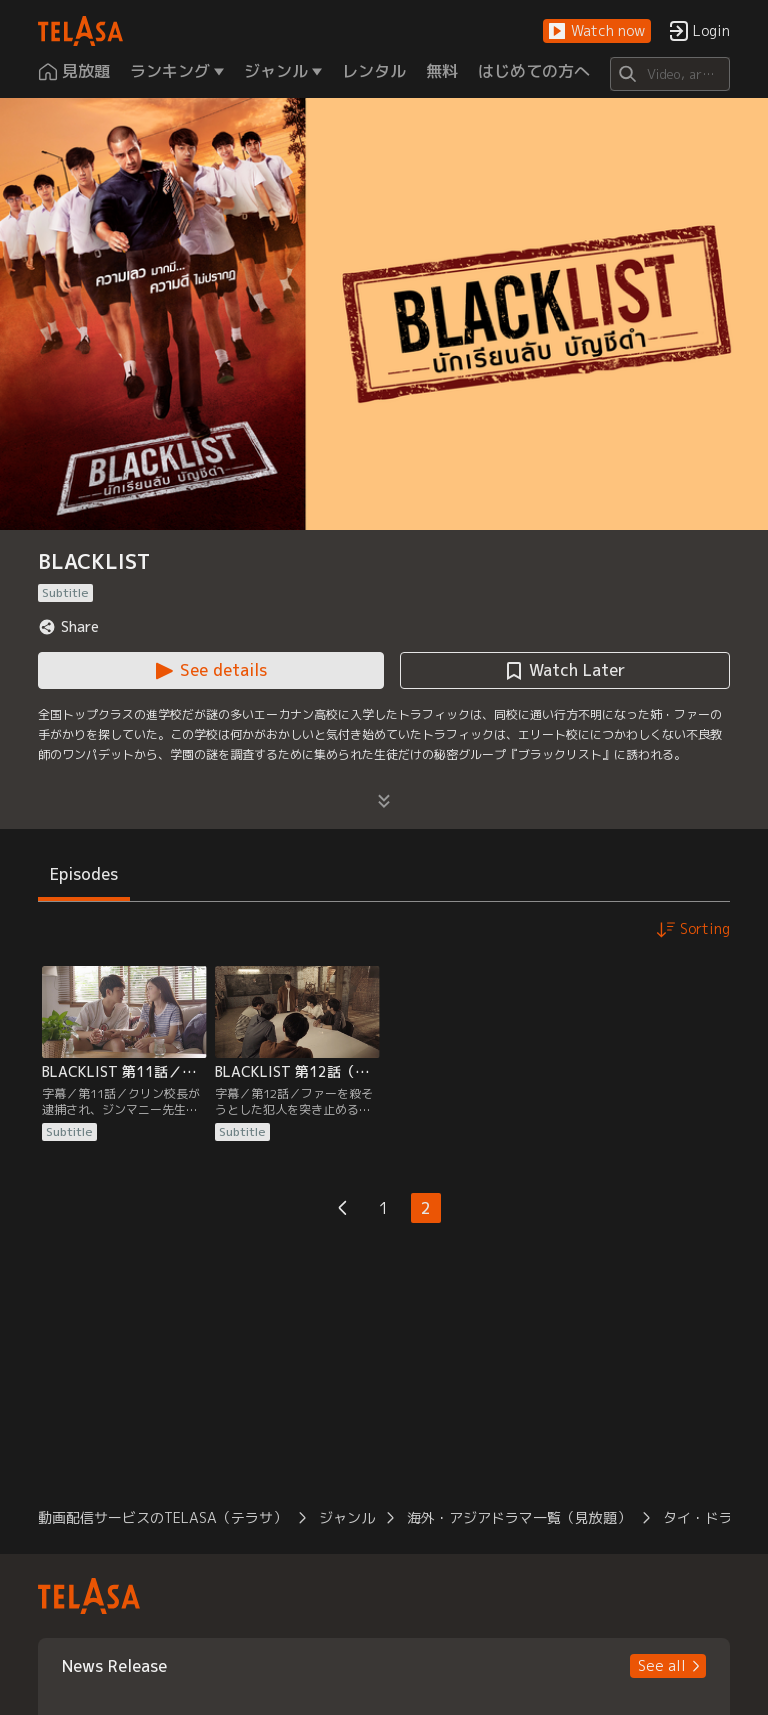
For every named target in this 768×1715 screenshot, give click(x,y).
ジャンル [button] (347, 1517)
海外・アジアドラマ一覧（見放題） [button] (519, 1517)
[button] (597, 31)
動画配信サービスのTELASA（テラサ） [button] (162, 1517)
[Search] (669, 74)
